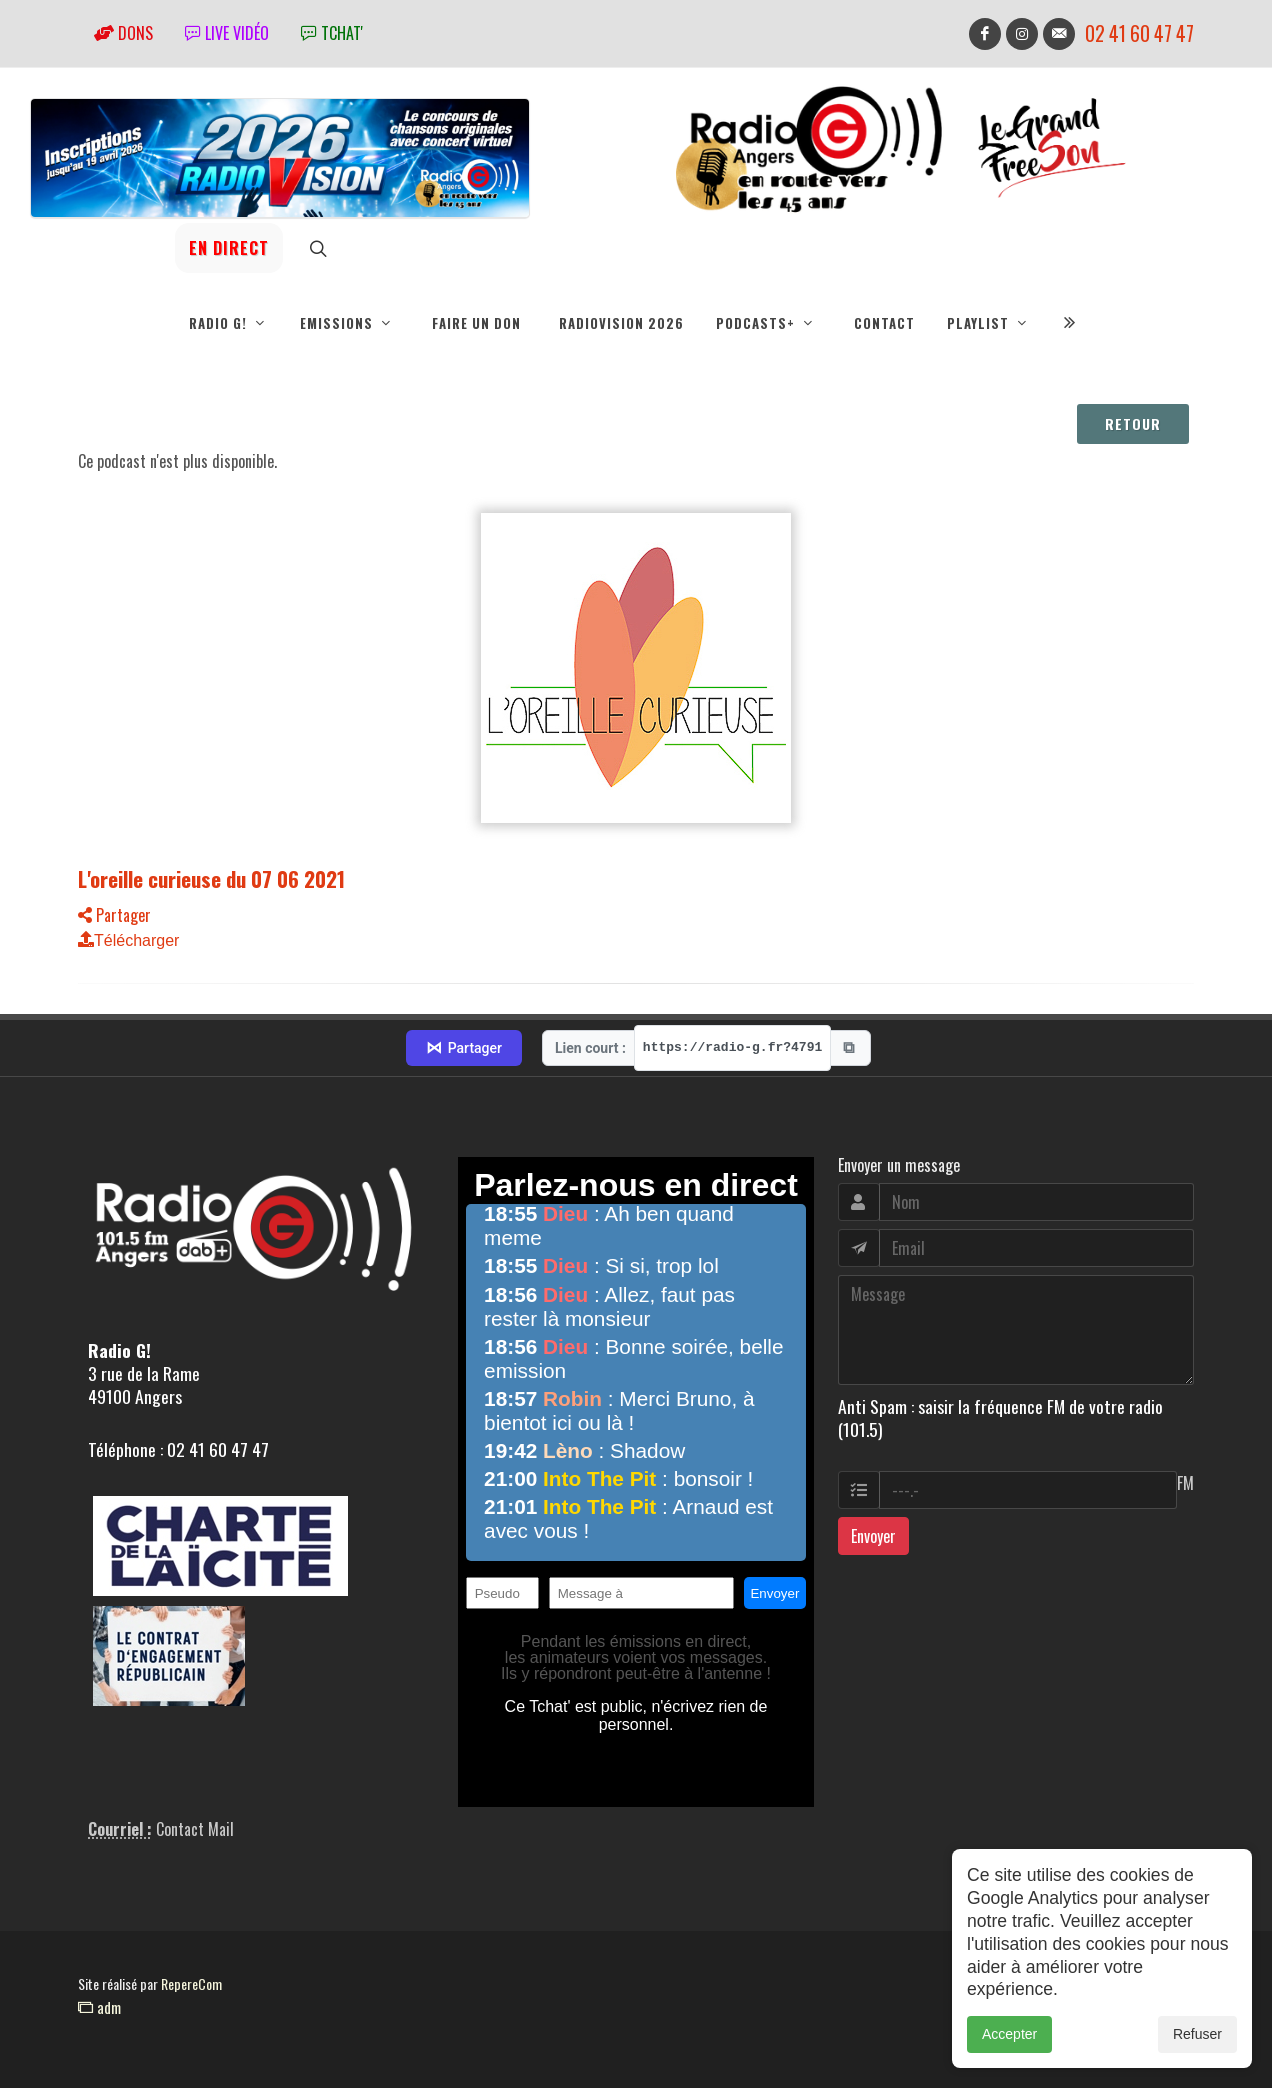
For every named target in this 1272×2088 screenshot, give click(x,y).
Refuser (1197, 2057)
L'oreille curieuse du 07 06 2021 (211, 878)
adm (99, 2007)
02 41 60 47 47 (1139, 33)
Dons (123, 33)
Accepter (1009, 2057)
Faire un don (476, 323)
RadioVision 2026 (621, 323)
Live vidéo (227, 33)
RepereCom (191, 1983)
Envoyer (873, 1536)
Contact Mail (195, 1829)
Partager (114, 915)
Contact (884, 323)
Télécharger (128, 940)
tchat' (332, 33)
